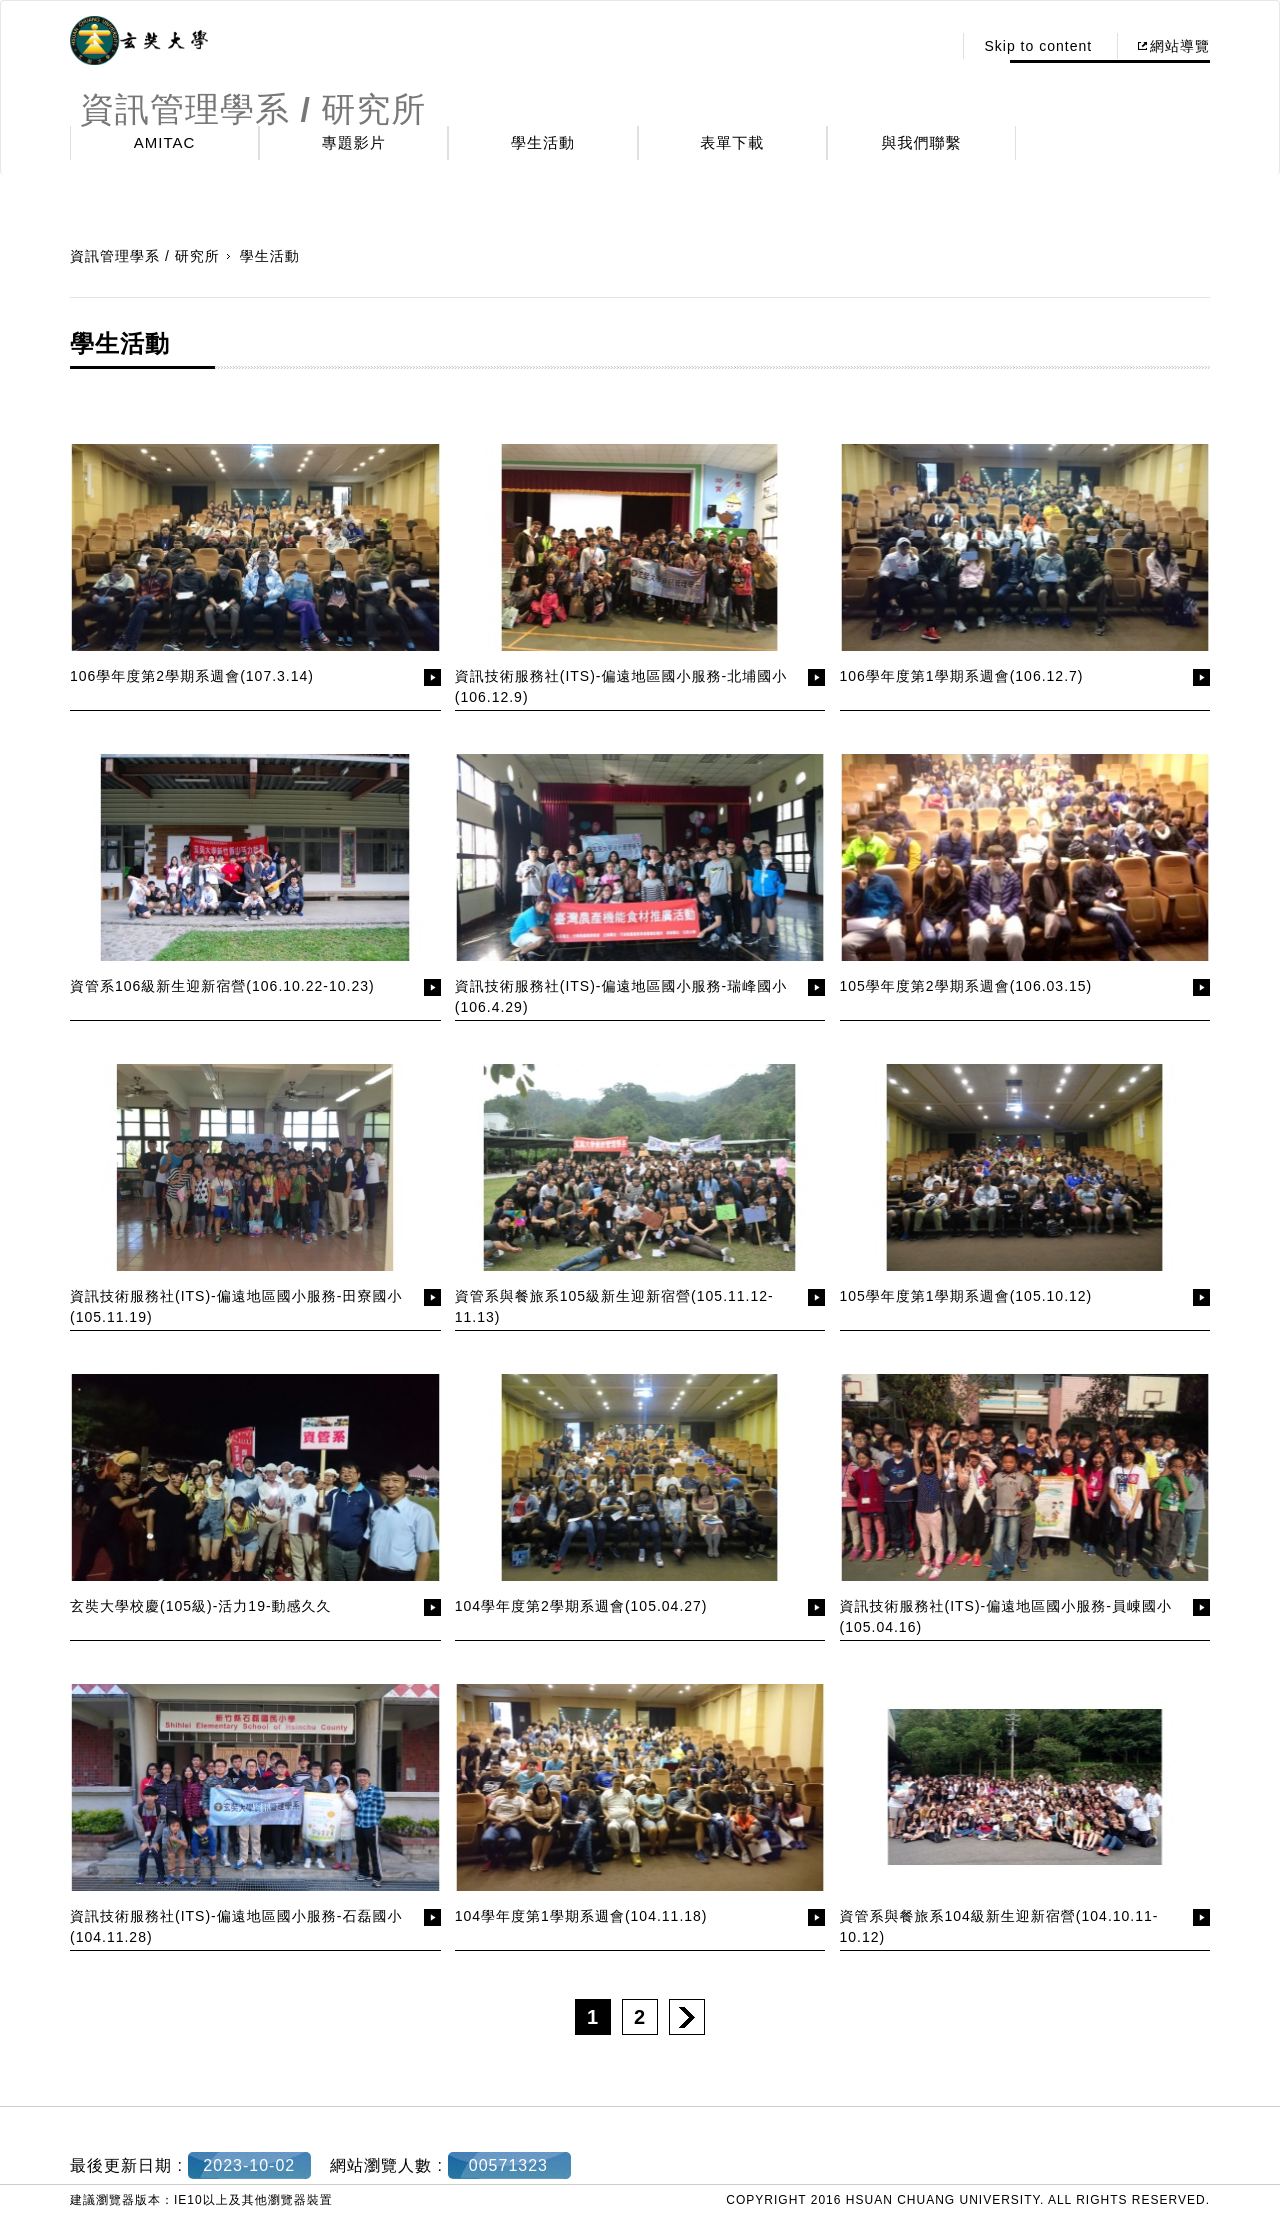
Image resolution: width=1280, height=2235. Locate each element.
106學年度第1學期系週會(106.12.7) (962, 676)
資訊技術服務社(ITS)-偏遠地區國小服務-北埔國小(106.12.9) (621, 686)
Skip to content (1038, 46)
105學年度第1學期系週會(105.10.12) (966, 1296)
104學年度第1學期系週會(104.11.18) (581, 1916)
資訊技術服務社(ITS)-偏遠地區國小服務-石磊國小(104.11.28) (236, 1926)
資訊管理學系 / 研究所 (145, 256)
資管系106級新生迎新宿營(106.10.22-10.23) (222, 986)
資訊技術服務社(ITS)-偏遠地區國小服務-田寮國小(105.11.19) (236, 1306)
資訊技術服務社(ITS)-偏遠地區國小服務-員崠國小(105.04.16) (1006, 1616)
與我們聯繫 (922, 142)
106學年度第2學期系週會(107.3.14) (192, 676)
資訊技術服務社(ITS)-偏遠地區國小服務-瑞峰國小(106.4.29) (621, 996)
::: (931, 46)
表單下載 (732, 142)
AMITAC (165, 142)
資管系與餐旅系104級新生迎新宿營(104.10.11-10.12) (999, 1926)
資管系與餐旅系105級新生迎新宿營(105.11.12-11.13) (614, 1306)
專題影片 (354, 142)
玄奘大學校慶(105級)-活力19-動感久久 (201, 1606)
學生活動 (543, 142)
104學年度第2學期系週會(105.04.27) (581, 1606)
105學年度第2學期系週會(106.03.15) (966, 986)
